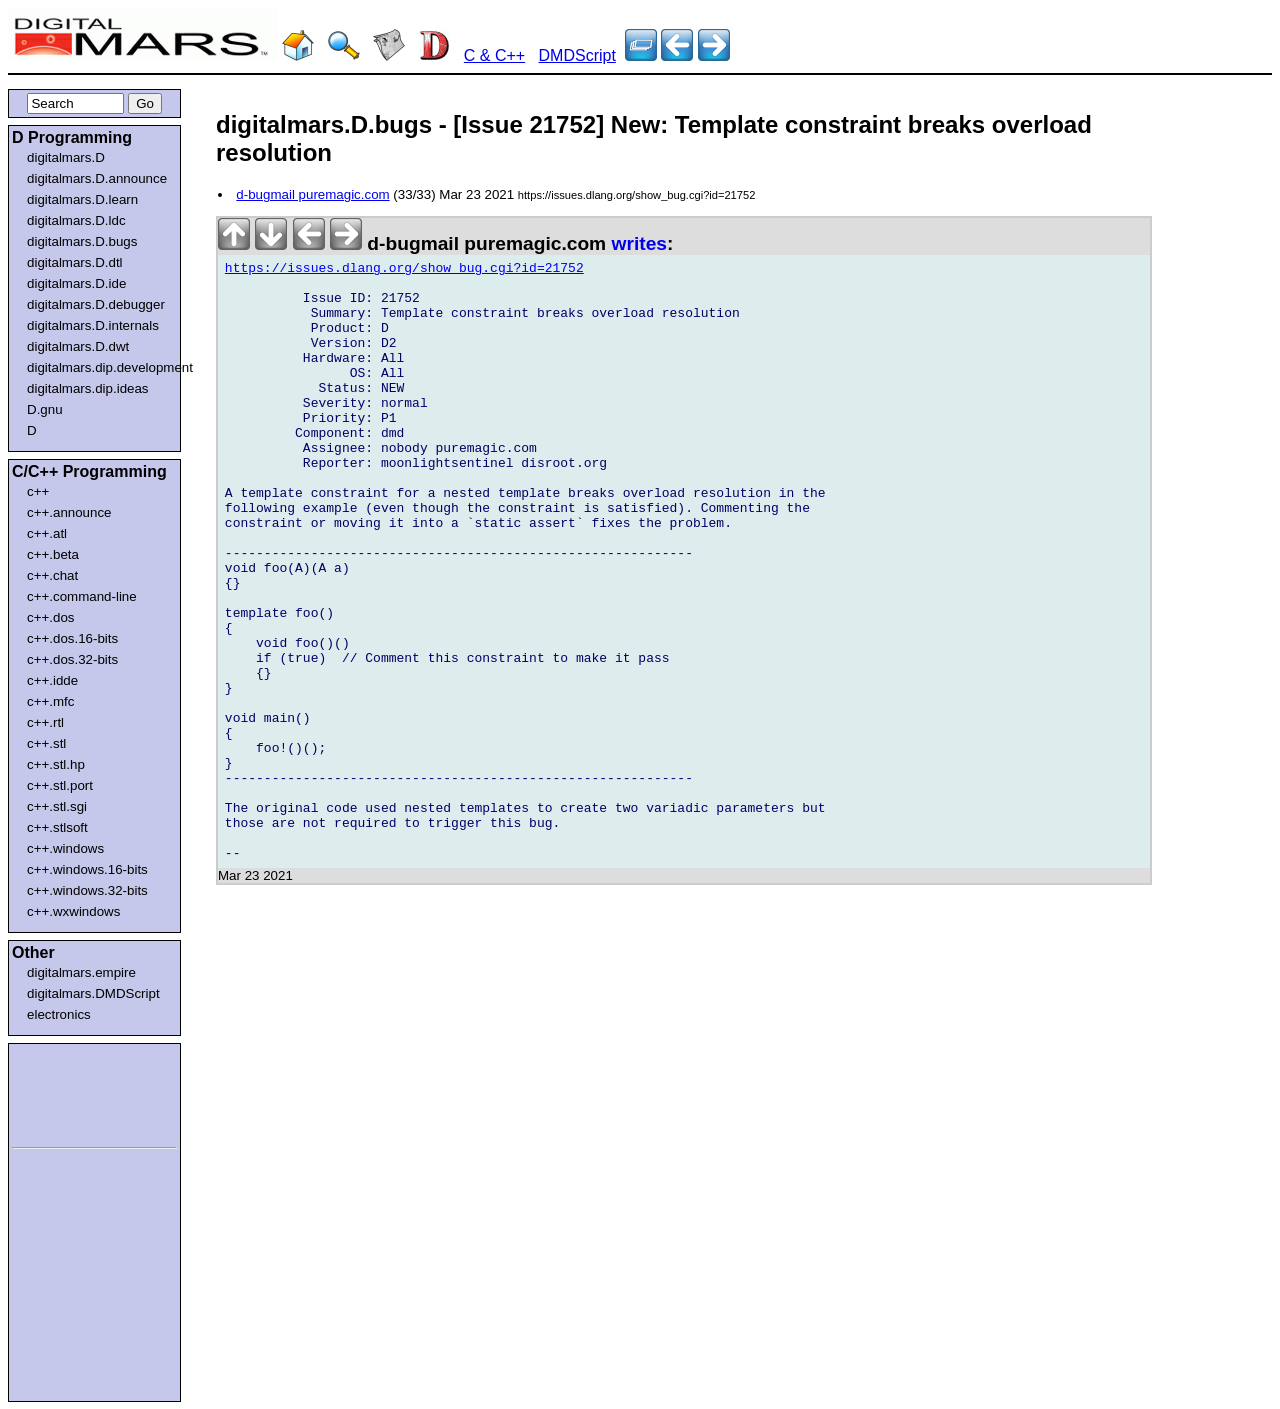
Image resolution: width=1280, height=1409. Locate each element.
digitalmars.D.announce (97, 178)
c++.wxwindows (73, 911)
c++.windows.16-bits (87, 869)
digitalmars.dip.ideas (88, 388)
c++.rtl (45, 722)
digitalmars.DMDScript (93, 993)
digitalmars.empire (81, 972)
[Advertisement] (72, 1092)
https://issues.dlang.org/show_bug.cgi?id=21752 (404, 271)
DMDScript (577, 55)
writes (639, 243)
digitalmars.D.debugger (96, 304)
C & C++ (494, 55)
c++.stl (46, 743)
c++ (38, 491)
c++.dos (50, 617)
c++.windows (65, 848)
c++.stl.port (60, 785)
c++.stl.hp (56, 764)
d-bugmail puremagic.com (312, 194)
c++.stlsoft (57, 827)
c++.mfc (50, 701)
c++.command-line (82, 596)
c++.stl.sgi (57, 806)
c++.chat (52, 575)
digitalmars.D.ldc (76, 220)
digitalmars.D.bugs (82, 241)
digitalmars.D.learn (82, 199)
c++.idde (52, 680)
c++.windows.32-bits (87, 890)
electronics (59, 1014)
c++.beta (53, 554)
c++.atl (47, 533)
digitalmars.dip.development (98, 367)
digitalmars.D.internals (93, 325)
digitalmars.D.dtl (75, 262)
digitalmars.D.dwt (78, 346)
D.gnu (45, 409)
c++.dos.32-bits (72, 659)
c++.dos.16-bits (72, 638)
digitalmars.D (66, 157)
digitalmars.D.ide (76, 283)
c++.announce (69, 512)
